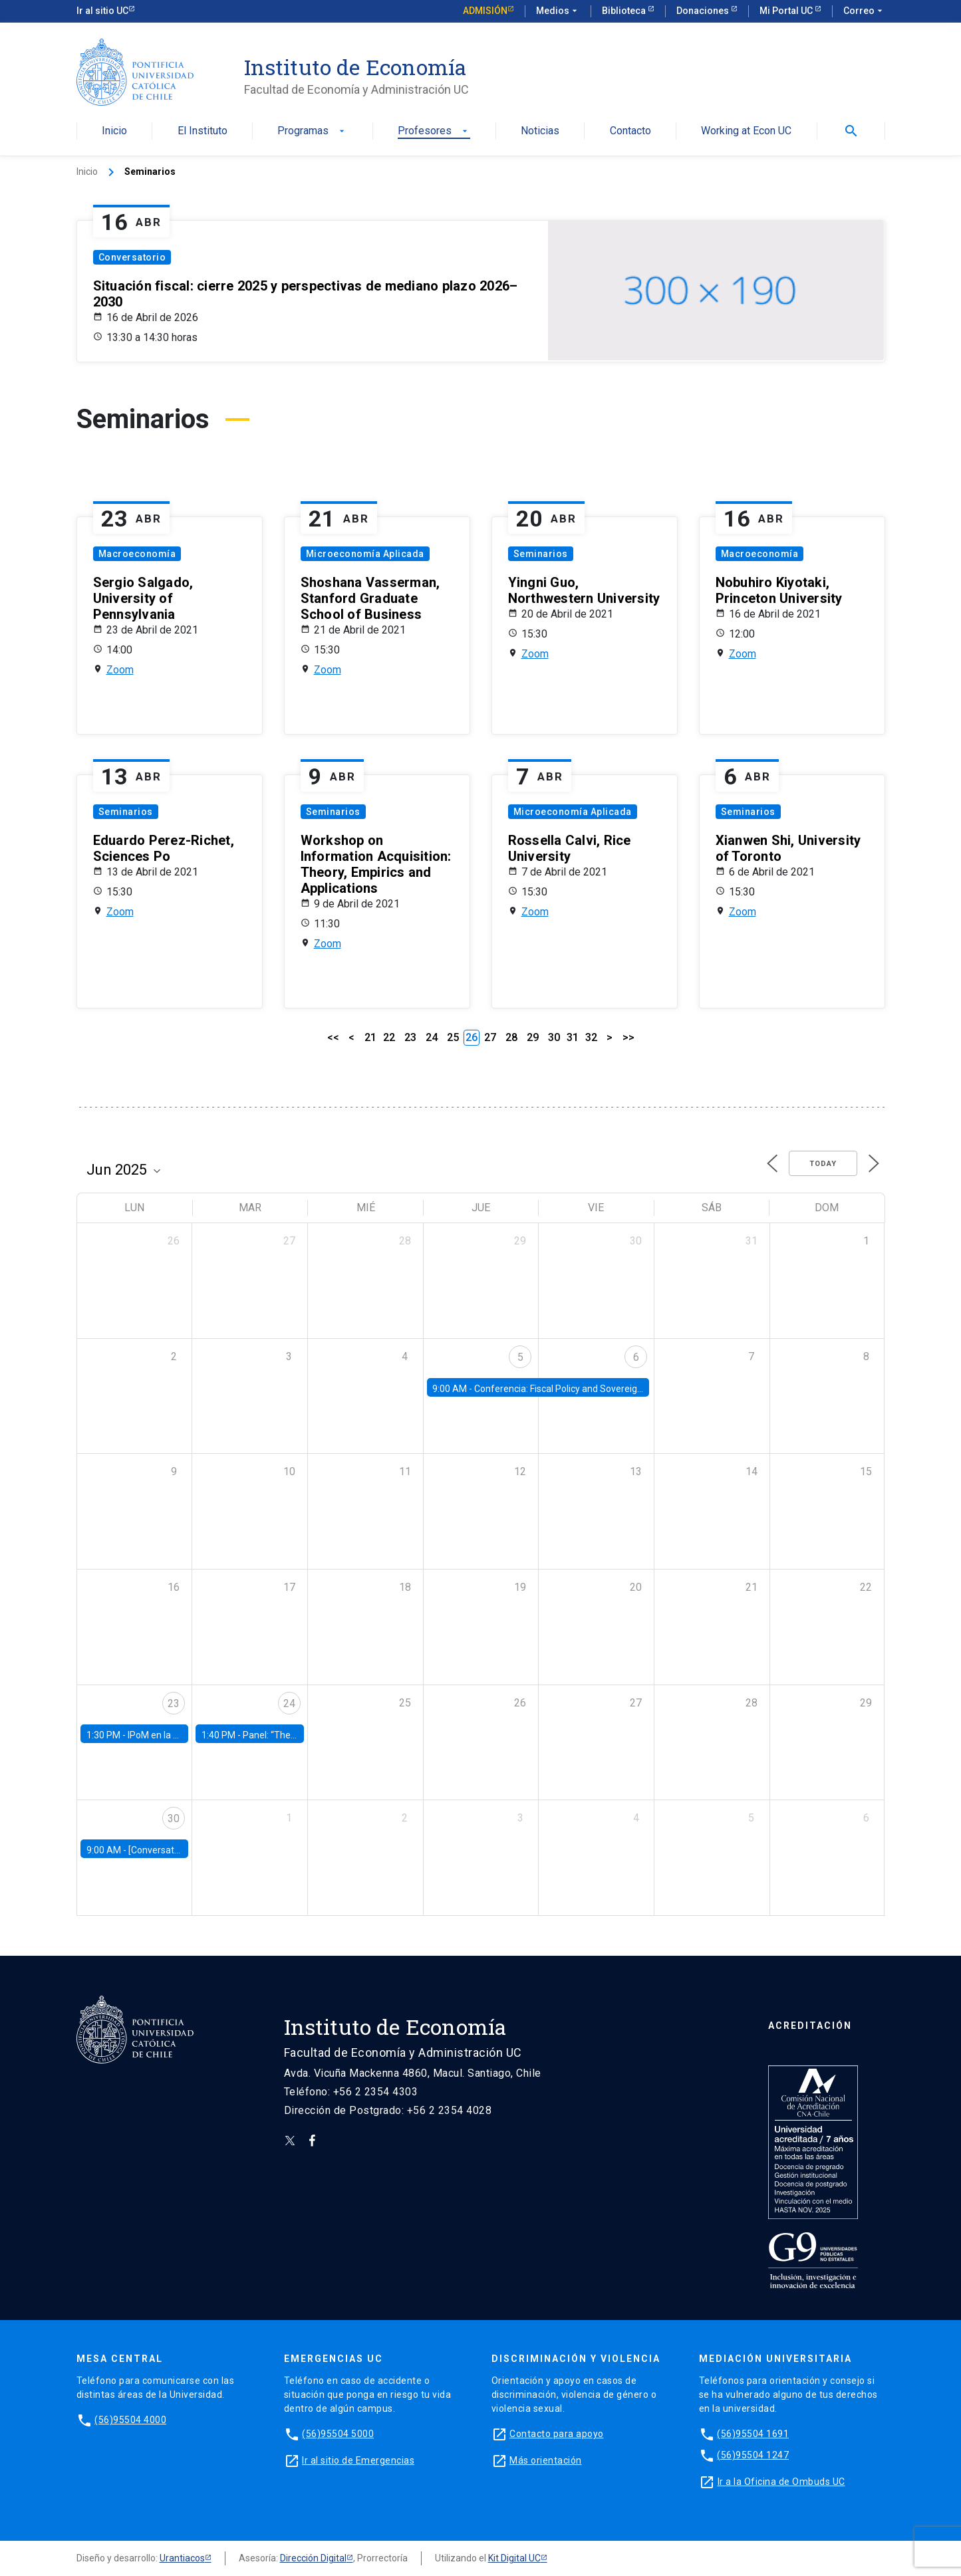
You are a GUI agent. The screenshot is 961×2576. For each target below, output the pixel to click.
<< (333, 1037)
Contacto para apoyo (556, 2433)
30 (554, 1037)
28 (511, 1037)
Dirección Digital (313, 2558)
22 (389, 1037)
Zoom (120, 669)
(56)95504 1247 (753, 2455)
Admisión (485, 10)
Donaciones (703, 10)
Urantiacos (182, 2558)
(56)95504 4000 (130, 2419)
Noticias (540, 131)
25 (453, 1037)
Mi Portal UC (787, 10)
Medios (558, 11)
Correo (864, 11)
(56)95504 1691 (753, 2433)
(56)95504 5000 (338, 2433)
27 (490, 1037)
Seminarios (540, 553)
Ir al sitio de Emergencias (358, 2460)
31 (573, 1037)
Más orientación (545, 2460)
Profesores (434, 131)
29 (533, 1037)
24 (432, 1037)
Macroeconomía (137, 553)
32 (591, 1037)
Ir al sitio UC (102, 10)
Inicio (114, 131)
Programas (312, 131)
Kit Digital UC (514, 2558)
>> (628, 1037)
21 (370, 1037)
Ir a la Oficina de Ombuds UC (781, 2481)
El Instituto (202, 131)
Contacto (630, 131)
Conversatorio (132, 257)
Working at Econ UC (746, 131)
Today (823, 1163)
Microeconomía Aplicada (365, 553)
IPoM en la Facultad (168, 1735)
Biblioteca (625, 10)
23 (410, 1037)
